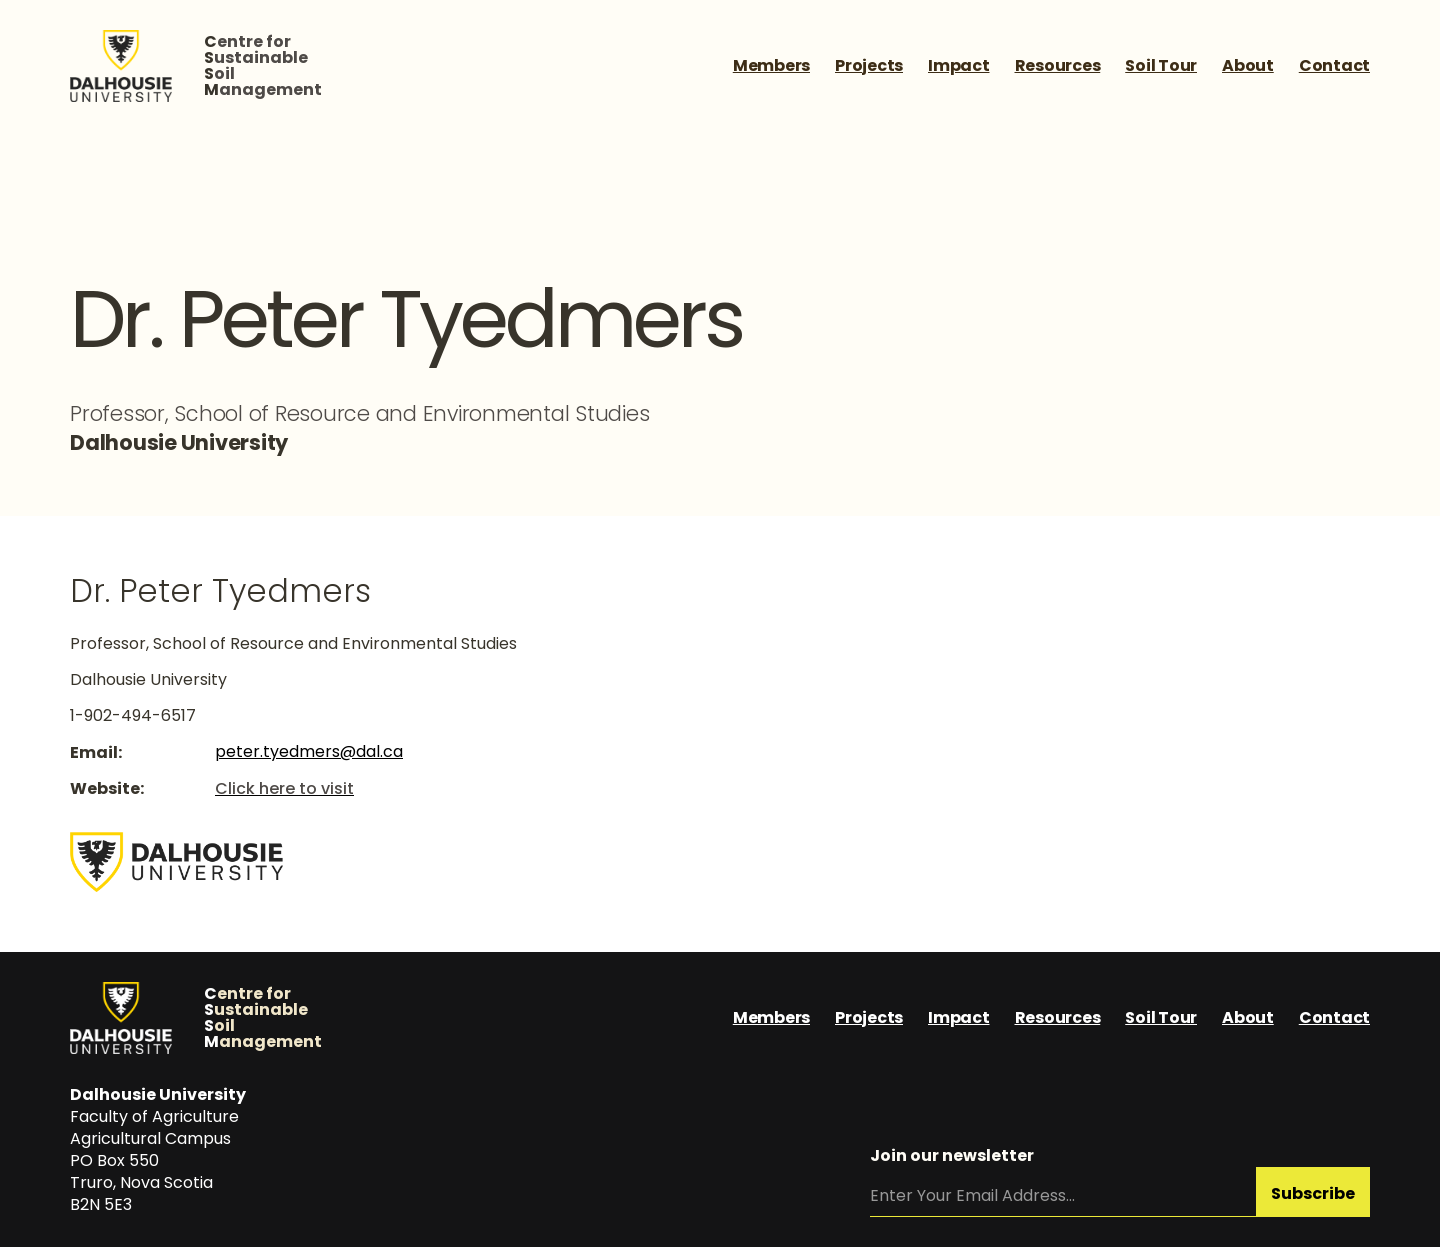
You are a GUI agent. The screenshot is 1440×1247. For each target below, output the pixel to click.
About (1248, 65)
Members (771, 65)
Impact (959, 65)
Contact (1334, 65)
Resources (1058, 65)
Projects (869, 65)
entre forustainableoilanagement (263, 66)
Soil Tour (1161, 65)
